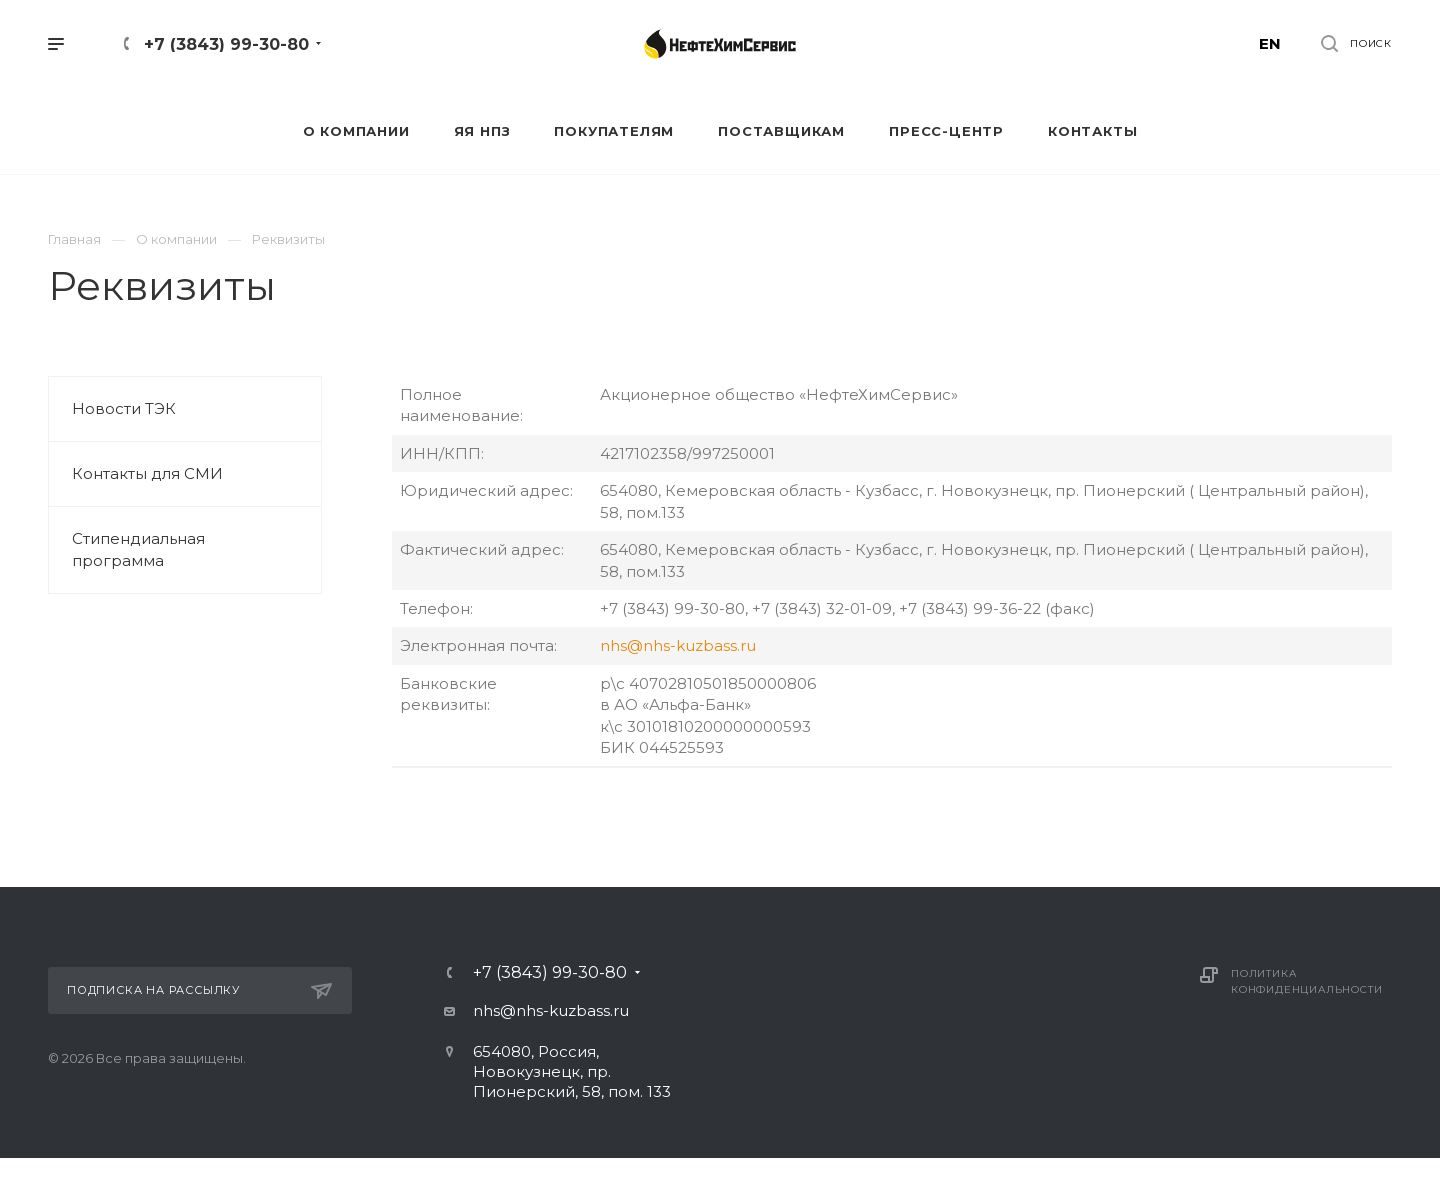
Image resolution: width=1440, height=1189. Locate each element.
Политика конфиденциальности (1306, 981)
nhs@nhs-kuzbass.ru (678, 645)
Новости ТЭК (124, 408)
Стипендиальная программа (138, 549)
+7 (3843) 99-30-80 (226, 44)
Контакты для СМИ (147, 473)
